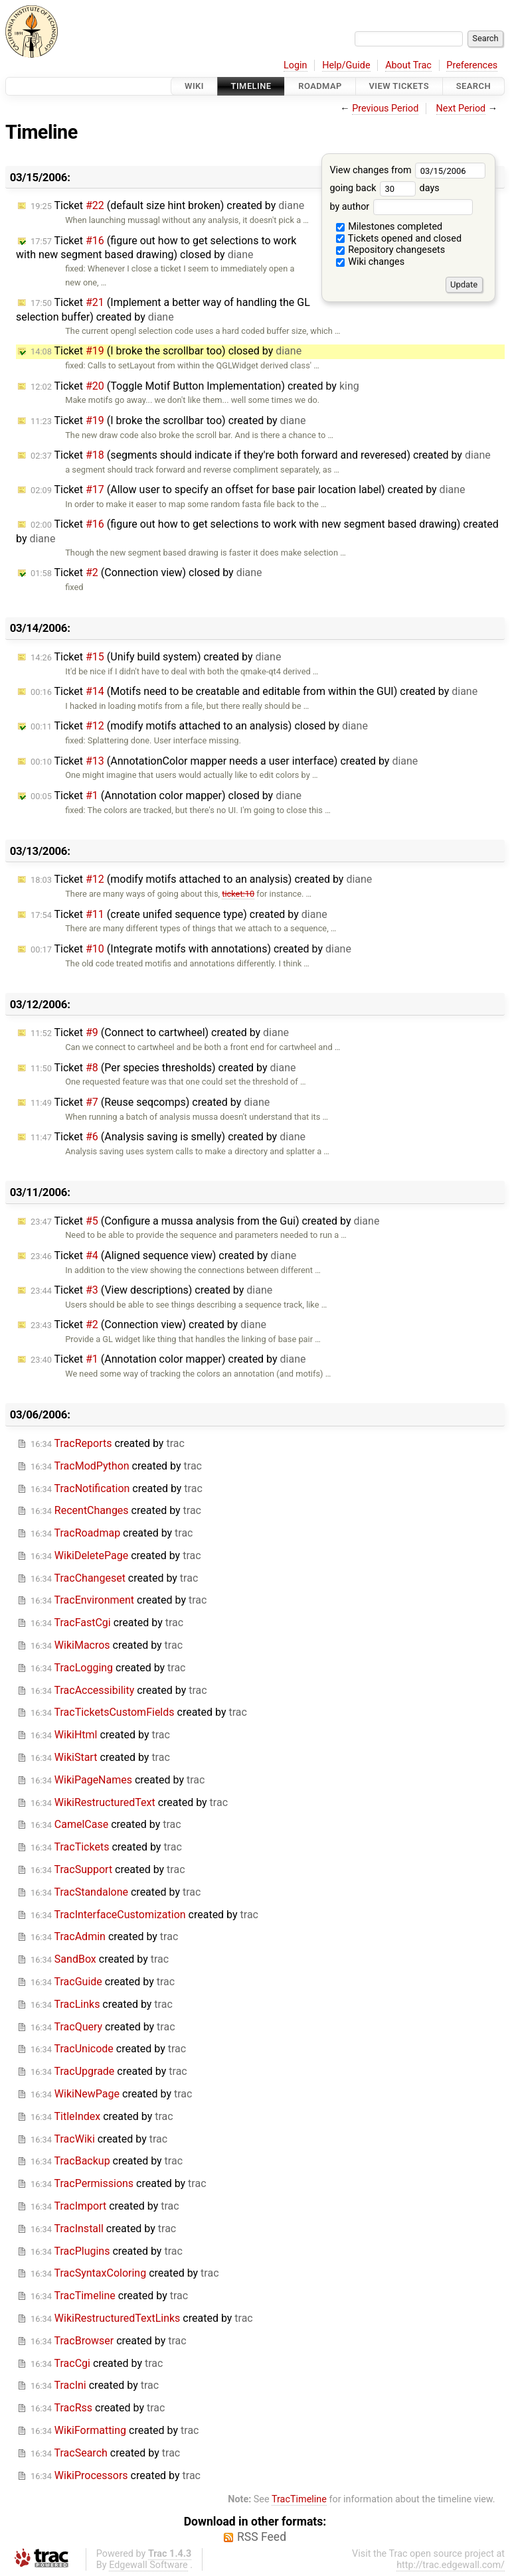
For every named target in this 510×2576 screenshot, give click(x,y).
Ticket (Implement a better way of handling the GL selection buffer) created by (163, 309)
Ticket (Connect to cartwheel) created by (160, 1032)
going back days (384, 188)
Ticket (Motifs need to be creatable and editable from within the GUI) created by (254, 691)
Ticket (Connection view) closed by (146, 572)
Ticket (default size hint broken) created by (167, 205)
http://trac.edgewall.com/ (450, 2565)
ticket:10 (238, 894)
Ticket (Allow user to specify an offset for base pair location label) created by (248, 489)
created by (108, 1443)
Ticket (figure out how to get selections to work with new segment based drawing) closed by (156, 248)
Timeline (251, 86)
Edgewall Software (148, 2565)
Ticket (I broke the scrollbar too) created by (168, 420)
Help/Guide (346, 65)
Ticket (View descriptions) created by (151, 1290)
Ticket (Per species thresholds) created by (163, 1067)
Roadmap (320, 86)
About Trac (408, 65)
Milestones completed (389, 226)
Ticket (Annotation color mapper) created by (168, 1359)
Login (295, 65)
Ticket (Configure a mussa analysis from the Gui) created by (205, 1221)
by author (400, 206)
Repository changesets (391, 250)
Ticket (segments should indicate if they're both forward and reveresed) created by (261, 455)
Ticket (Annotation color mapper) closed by (166, 795)
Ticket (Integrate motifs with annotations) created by (191, 949)
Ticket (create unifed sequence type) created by (179, 914)
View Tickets (399, 86)
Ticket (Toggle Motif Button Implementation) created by (195, 386)
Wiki (194, 86)
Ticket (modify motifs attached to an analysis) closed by (199, 726)
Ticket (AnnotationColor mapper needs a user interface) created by (224, 761)
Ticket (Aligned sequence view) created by (163, 1255)
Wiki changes (370, 261)
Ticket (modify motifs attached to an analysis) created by (201, 879)
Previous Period (385, 108)
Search (473, 86)
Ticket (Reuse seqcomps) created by (150, 1102)
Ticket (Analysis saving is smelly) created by (168, 1136)
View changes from (407, 170)
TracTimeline (299, 2499)
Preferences (471, 65)
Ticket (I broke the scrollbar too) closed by (166, 350)
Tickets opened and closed (399, 238)
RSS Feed (261, 2536)
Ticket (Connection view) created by (148, 1324)
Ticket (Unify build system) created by (156, 656)
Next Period (461, 108)
